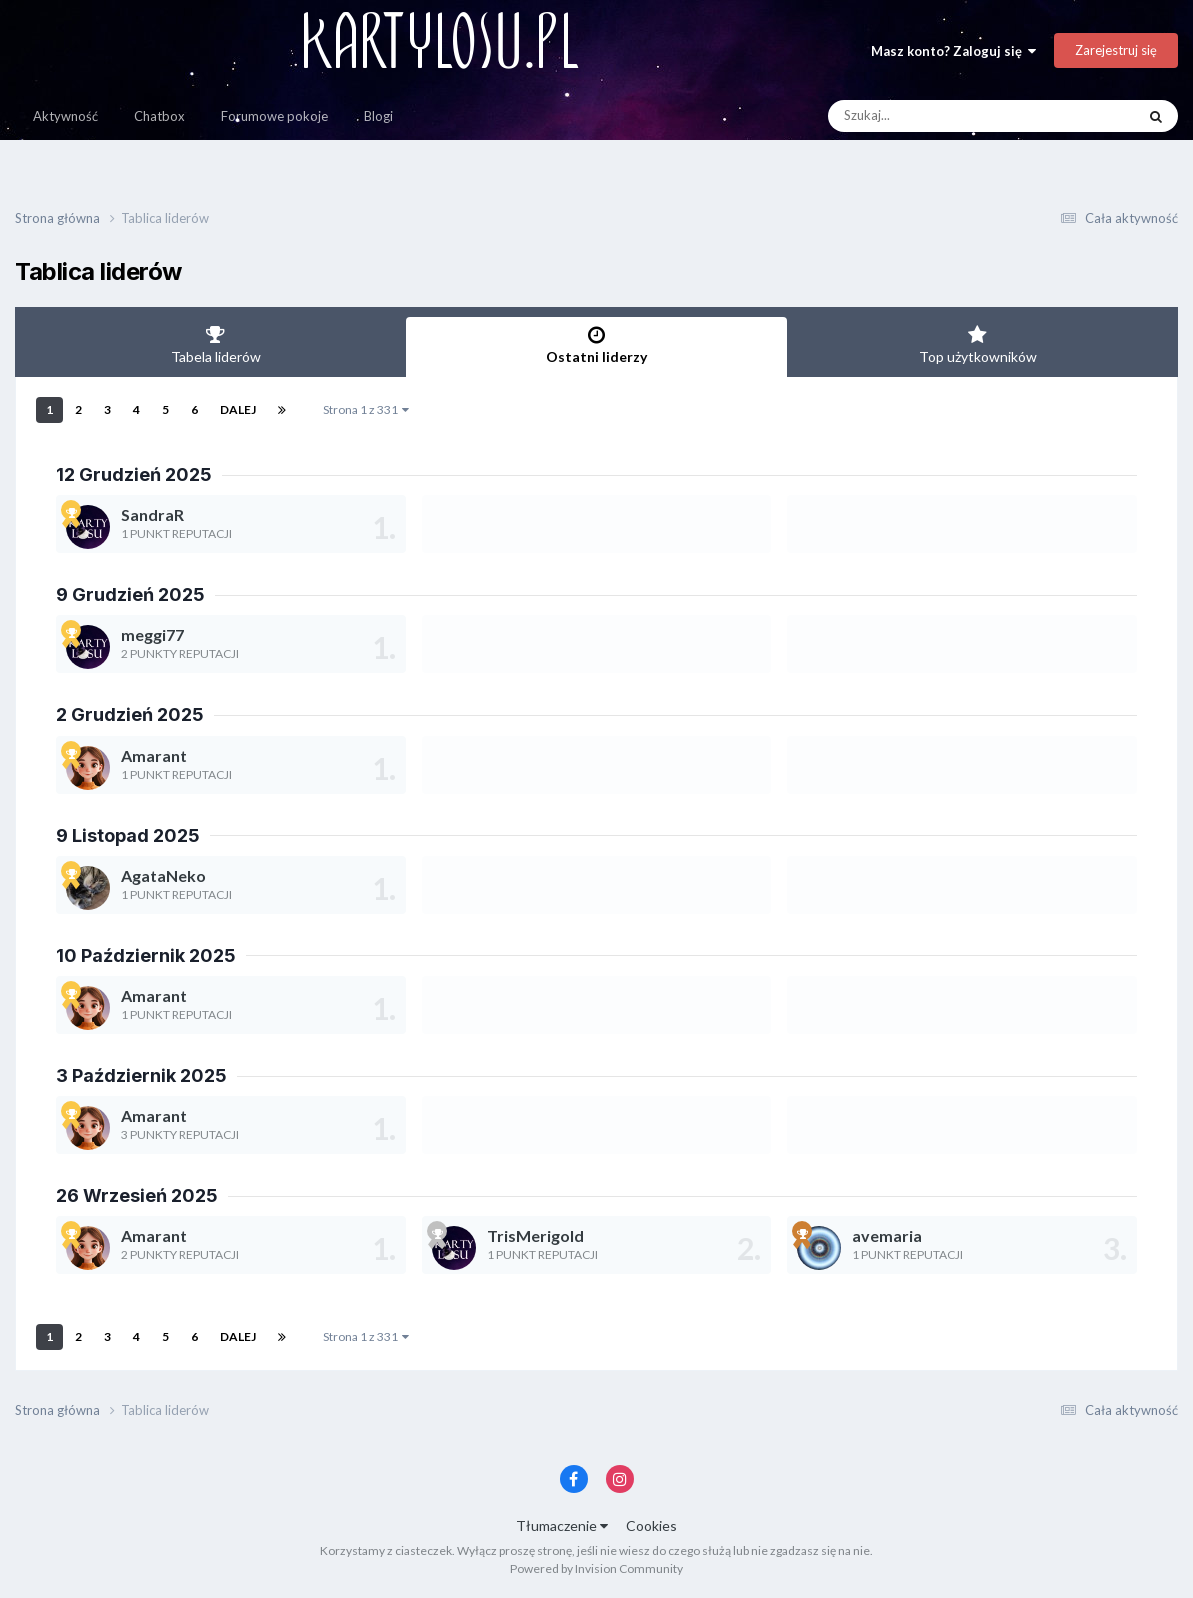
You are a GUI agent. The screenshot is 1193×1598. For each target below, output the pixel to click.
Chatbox (159, 116)
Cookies (651, 1525)
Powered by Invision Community (596, 1568)
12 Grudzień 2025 (134, 474)
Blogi (378, 116)
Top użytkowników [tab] (977, 345)
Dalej (238, 409)
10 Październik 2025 (146, 955)
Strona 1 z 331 (366, 409)
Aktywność (65, 116)
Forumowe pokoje (274, 116)
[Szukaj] (935, 116)
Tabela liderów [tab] (215, 345)
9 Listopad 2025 (128, 835)
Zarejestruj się (1116, 50)
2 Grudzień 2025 (130, 714)
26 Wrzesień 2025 (137, 1195)
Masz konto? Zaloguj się (953, 51)
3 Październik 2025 (141, 1075)
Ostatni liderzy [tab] (596, 345)
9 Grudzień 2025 (130, 594)
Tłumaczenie (562, 1525)
